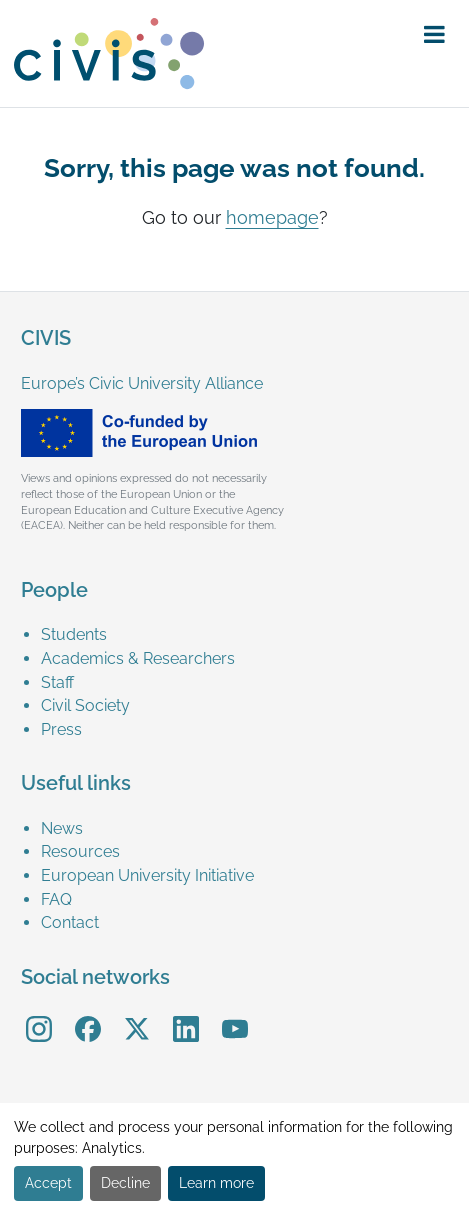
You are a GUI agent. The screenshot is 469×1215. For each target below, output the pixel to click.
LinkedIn (186, 1015)
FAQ (56, 899)
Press (61, 729)
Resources (80, 851)
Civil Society (85, 705)
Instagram (39, 1015)
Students (74, 634)
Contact (70, 922)
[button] (434, 35)
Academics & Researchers (138, 658)
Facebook (88, 1015)
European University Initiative (147, 875)
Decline (125, 1183)
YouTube (234, 1015)
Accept (48, 1183)
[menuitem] (244, 635)
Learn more (216, 1183)
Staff (57, 682)
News (62, 828)
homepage (272, 218)
